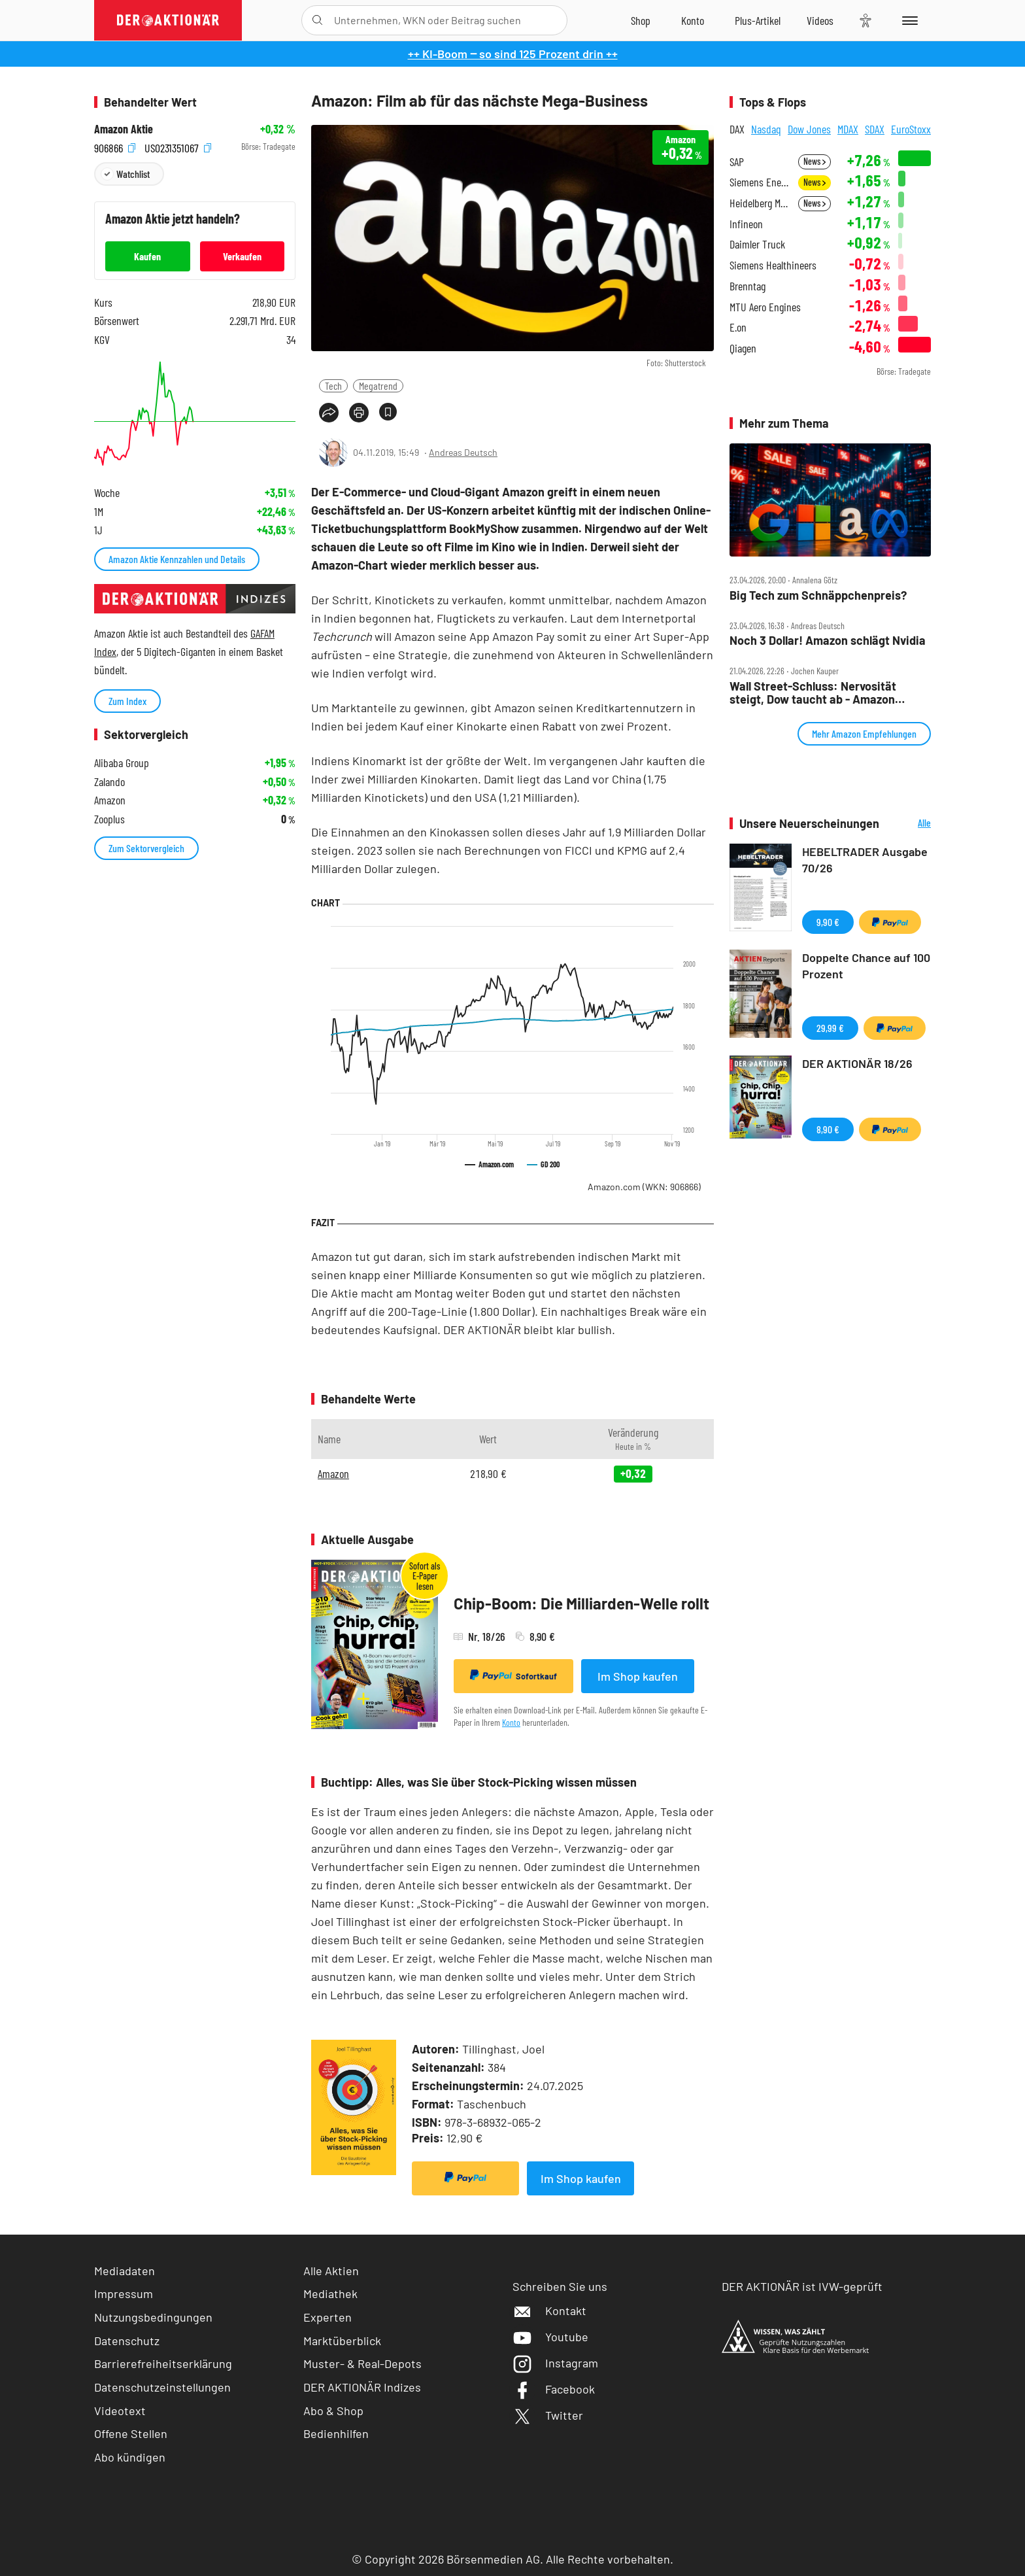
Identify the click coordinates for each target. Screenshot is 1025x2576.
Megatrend (378, 385)
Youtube (550, 2336)
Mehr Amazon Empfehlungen (864, 733)
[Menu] (907, 20)
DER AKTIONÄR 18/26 (857, 1063)
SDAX (874, 129)
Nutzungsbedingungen (153, 2317)
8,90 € (827, 1129)
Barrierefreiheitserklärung (163, 2363)
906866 (114, 146)
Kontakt (549, 2310)
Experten (327, 2317)
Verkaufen (242, 256)
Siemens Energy (760, 182)
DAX (737, 129)
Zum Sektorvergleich (146, 848)
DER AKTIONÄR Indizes (362, 2387)
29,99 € (830, 1028)
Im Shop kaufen (637, 1676)
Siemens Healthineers (773, 265)
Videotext (120, 2410)
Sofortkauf (513, 1675)
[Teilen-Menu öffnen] (329, 412)
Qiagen (743, 348)
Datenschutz (127, 2340)
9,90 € (827, 922)
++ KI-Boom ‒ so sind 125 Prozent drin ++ (513, 53)
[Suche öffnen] (317, 20)
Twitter (547, 2415)
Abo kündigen (129, 2457)
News (814, 161)
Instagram (555, 2363)
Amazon (333, 1473)
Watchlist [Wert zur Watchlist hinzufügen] (133, 173)
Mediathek (330, 2293)
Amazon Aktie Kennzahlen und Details (177, 559)
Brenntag (747, 286)
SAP (737, 162)
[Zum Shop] (641, 20)
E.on (738, 327)
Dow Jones (809, 129)
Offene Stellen (130, 2433)
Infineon (746, 224)
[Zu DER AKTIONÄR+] (758, 20)
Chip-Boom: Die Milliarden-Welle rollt (581, 1603)
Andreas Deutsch (463, 452)
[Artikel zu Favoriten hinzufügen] (388, 412)
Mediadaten (124, 2270)
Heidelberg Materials (760, 203)
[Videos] (820, 20)
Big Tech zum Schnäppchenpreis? (818, 595)
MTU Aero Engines (765, 307)
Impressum (123, 2293)
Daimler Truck (757, 244)
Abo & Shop (333, 2410)
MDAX (847, 129)
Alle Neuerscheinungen (908, 824)
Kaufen (147, 256)
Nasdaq (766, 129)
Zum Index (127, 701)
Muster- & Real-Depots (362, 2363)
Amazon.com (644, 1186)
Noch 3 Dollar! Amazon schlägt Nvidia (828, 640)
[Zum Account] (693, 20)
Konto (511, 1722)
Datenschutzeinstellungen (162, 2387)
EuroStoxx (911, 129)
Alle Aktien (331, 2270)
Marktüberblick (342, 2340)
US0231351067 (177, 146)
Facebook (553, 2389)
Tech (333, 385)
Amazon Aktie (123, 129)
